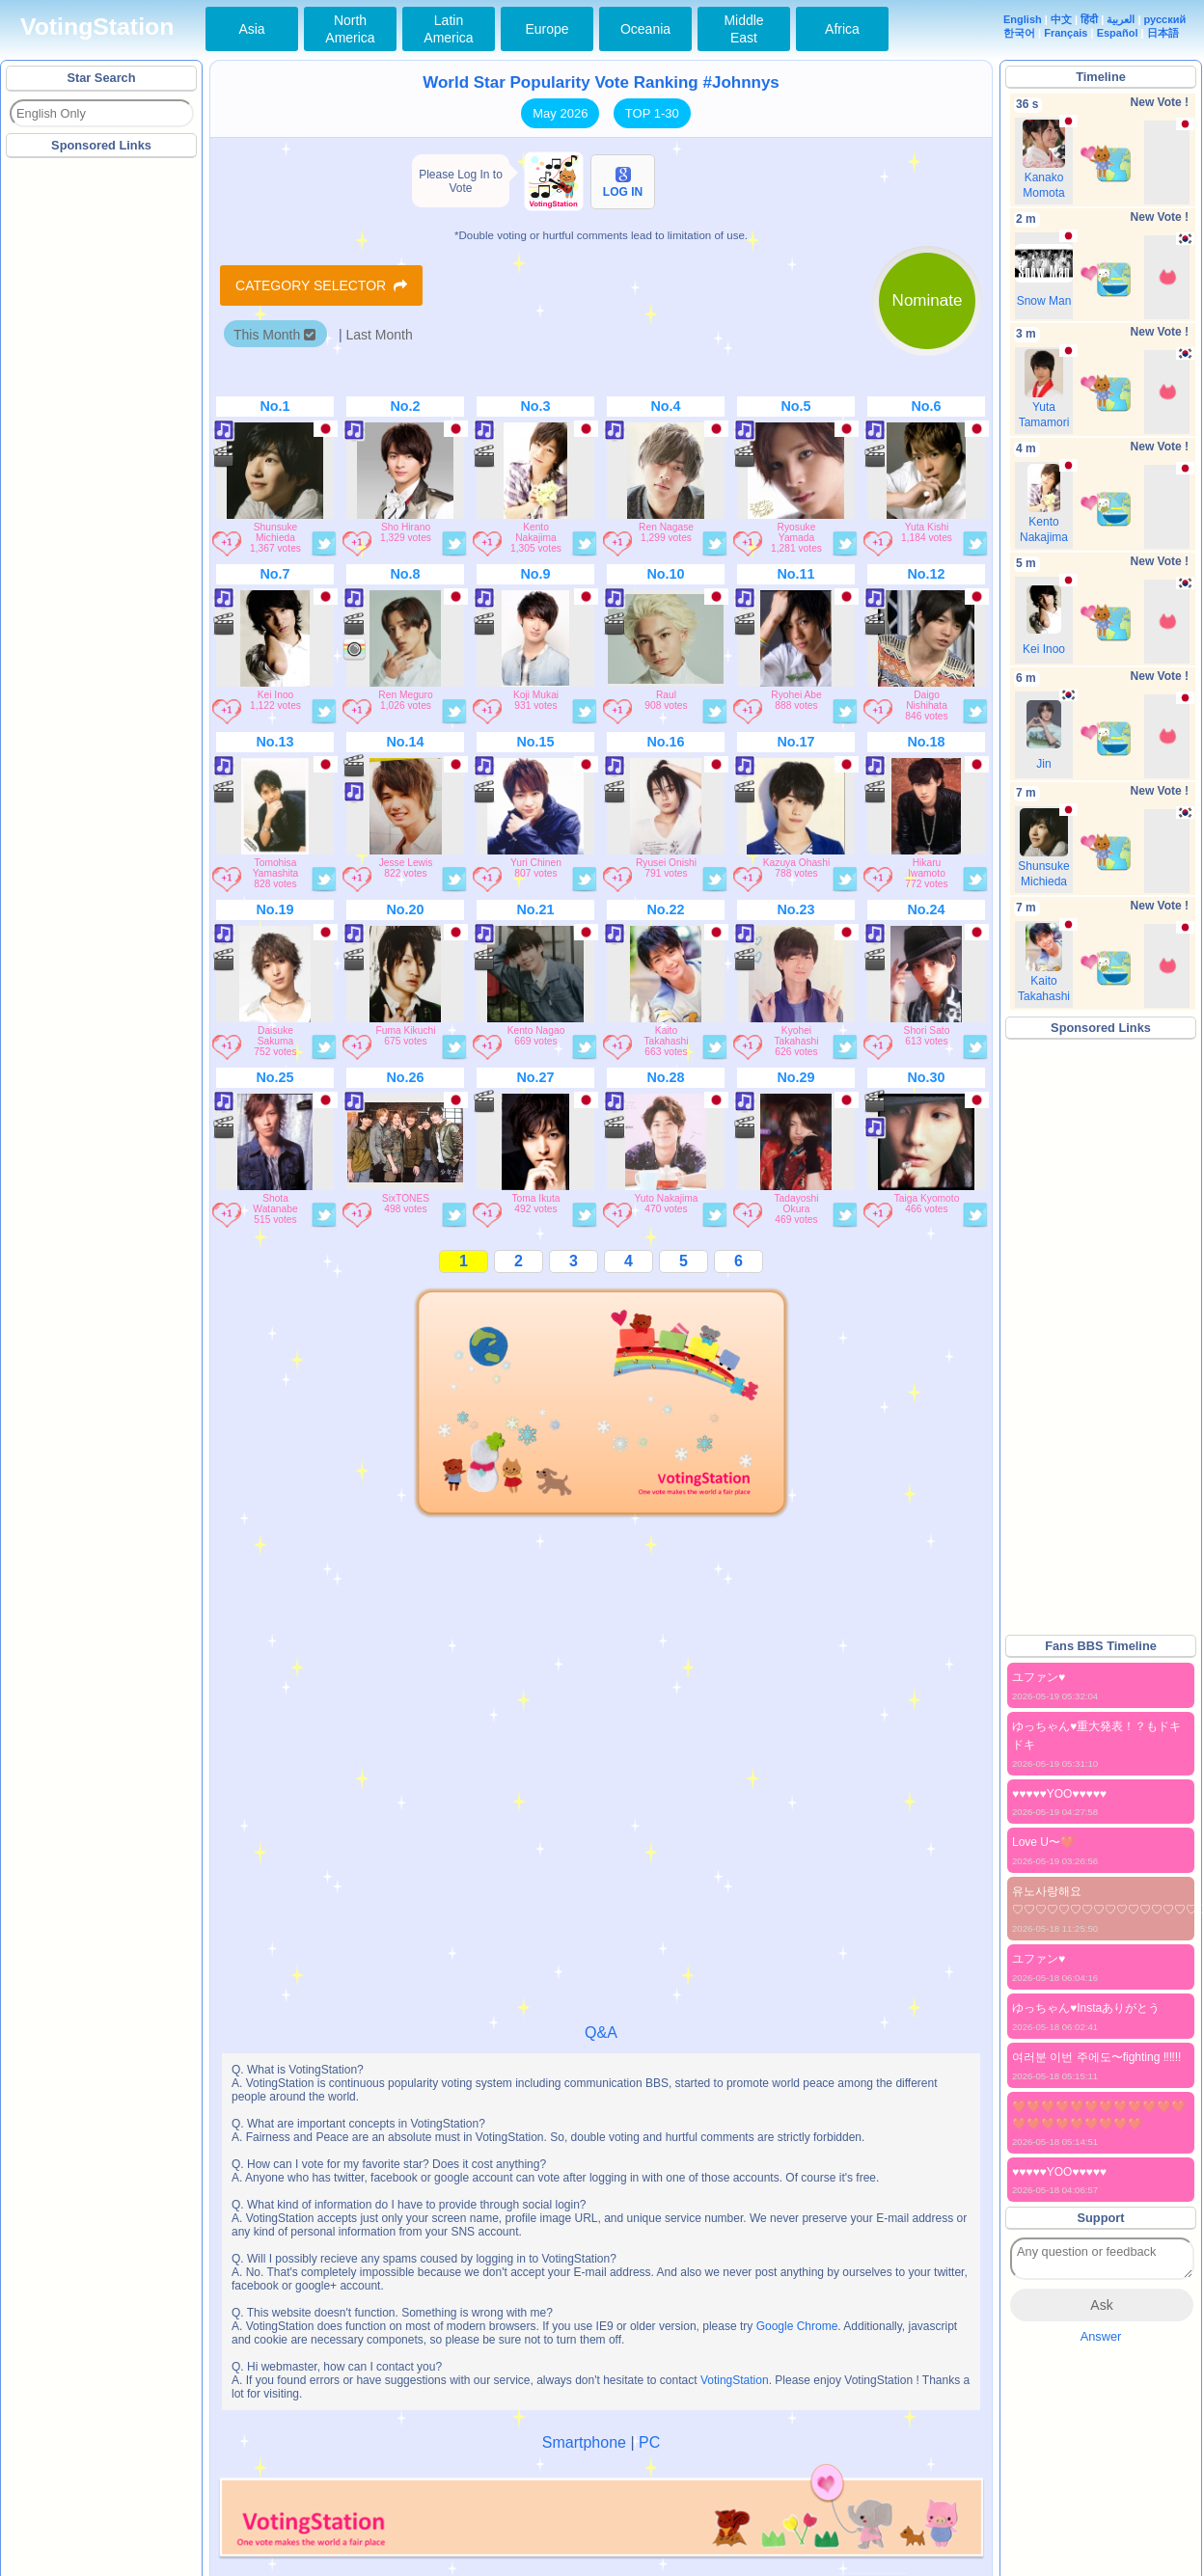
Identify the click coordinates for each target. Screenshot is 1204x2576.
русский (1165, 19)
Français (1065, 33)
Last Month (378, 334)
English (1022, 19)
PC (649, 2442)
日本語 (1163, 33)
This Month (274, 334)
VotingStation (97, 27)
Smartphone (584, 2442)
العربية (1121, 19)
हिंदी (1089, 19)
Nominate (927, 300)
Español (1117, 33)
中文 (1061, 19)
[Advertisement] (102, 452)
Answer (1101, 2336)
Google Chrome (797, 2326)
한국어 (1019, 33)
